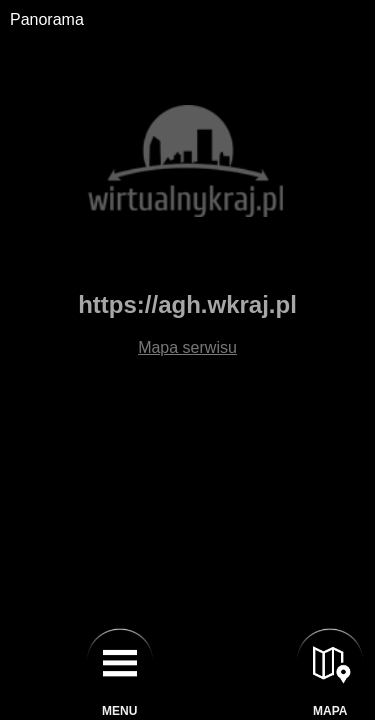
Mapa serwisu (187, 347)
